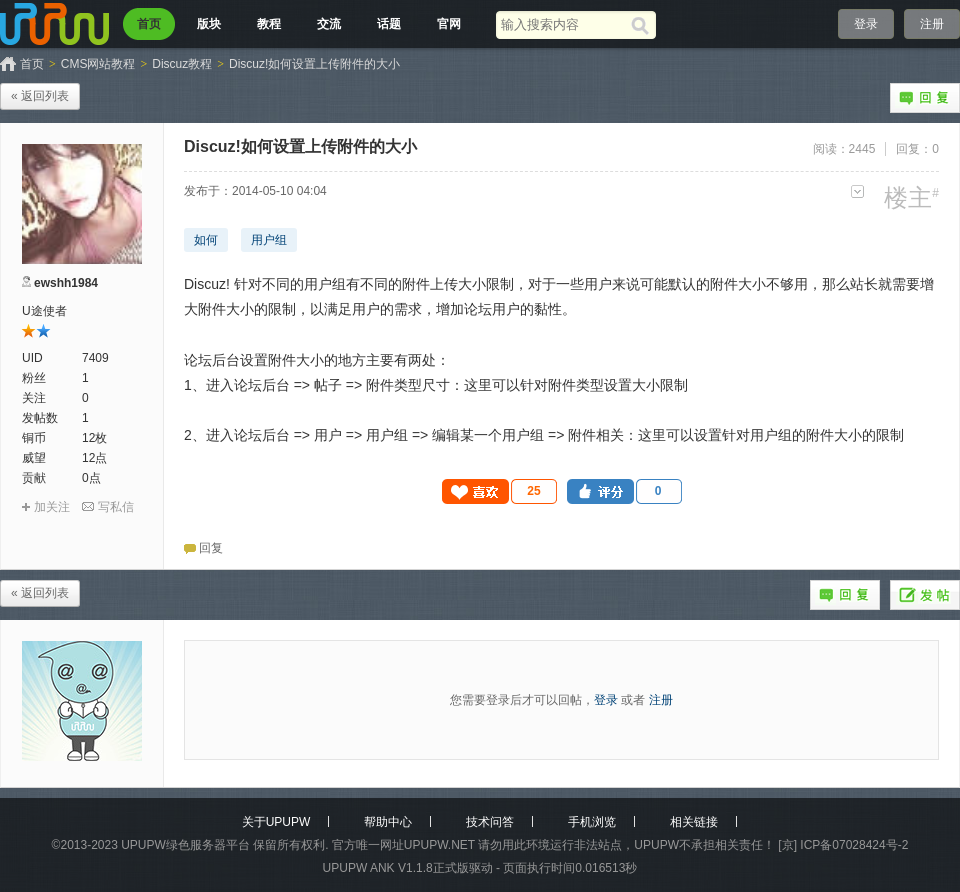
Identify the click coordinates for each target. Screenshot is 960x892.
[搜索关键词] (563, 24)
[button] (500, 491)
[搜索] (643, 25)
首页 (149, 24)
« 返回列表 (40, 96)
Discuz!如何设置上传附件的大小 (314, 64)
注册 (932, 24)
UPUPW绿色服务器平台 (185, 845)
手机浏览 (592, 822)
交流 (329, 24)
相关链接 (694, 822)
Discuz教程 (182, 64)
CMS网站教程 (98, 64)
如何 (206, 240)
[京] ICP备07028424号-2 (843, 845)
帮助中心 (388, 822)
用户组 (269, 240)
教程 (269, 24)
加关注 (52, 507)
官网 (449, 24)
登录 (866, 24)
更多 (857, 191)
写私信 (116, 507)
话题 (389, 24)
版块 (209, 24)
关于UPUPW (276, 822)
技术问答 (490, 822)
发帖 (925, 595)
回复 (925, 98)
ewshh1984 (66, 283)
